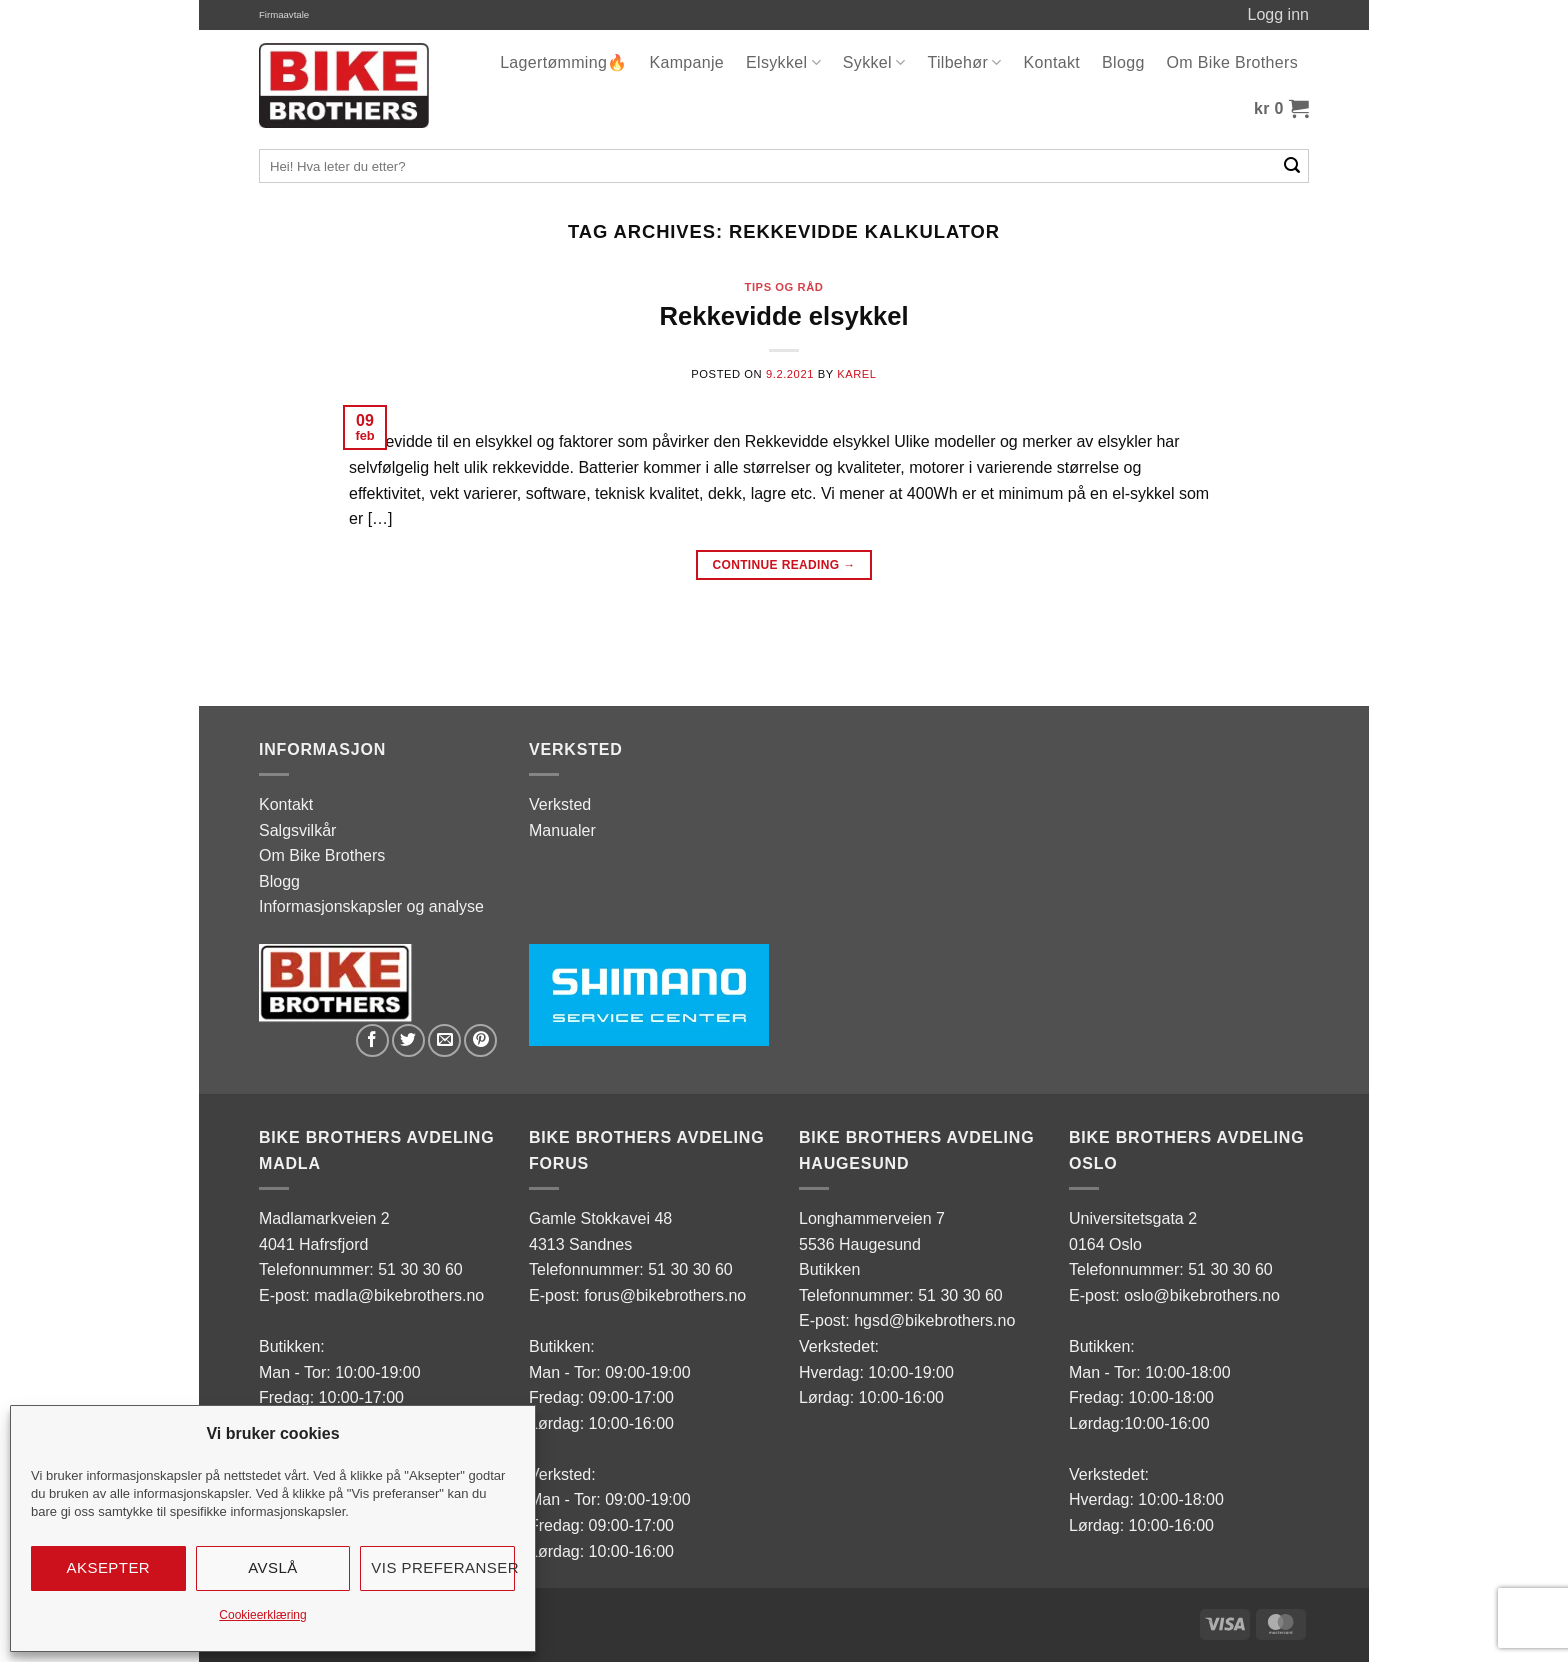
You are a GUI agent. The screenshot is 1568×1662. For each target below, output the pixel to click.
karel (857, 374)
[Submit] (1292, 166)
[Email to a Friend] (444, 1040)
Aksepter (109, 1567)
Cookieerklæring (262, 1615)
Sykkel (874, 62)
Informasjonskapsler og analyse (371, 906)
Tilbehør (964, 62)
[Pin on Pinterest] (480, 1040)
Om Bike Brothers (1232, 62)
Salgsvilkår (297, 830)
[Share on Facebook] (372, 1040)
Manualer (562, 830)
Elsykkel (783, 62)
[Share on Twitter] (408, 1040)
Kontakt (1052, 62)
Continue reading (783, 565)
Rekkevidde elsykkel (783, 316)
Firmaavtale (284, 14)
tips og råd (784, 287)
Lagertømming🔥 (563, 62)
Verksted (560, 804)
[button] (1281, 109)
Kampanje (686, 62)
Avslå (273, 1567)
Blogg (1123, 62)
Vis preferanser (443, 1567)
